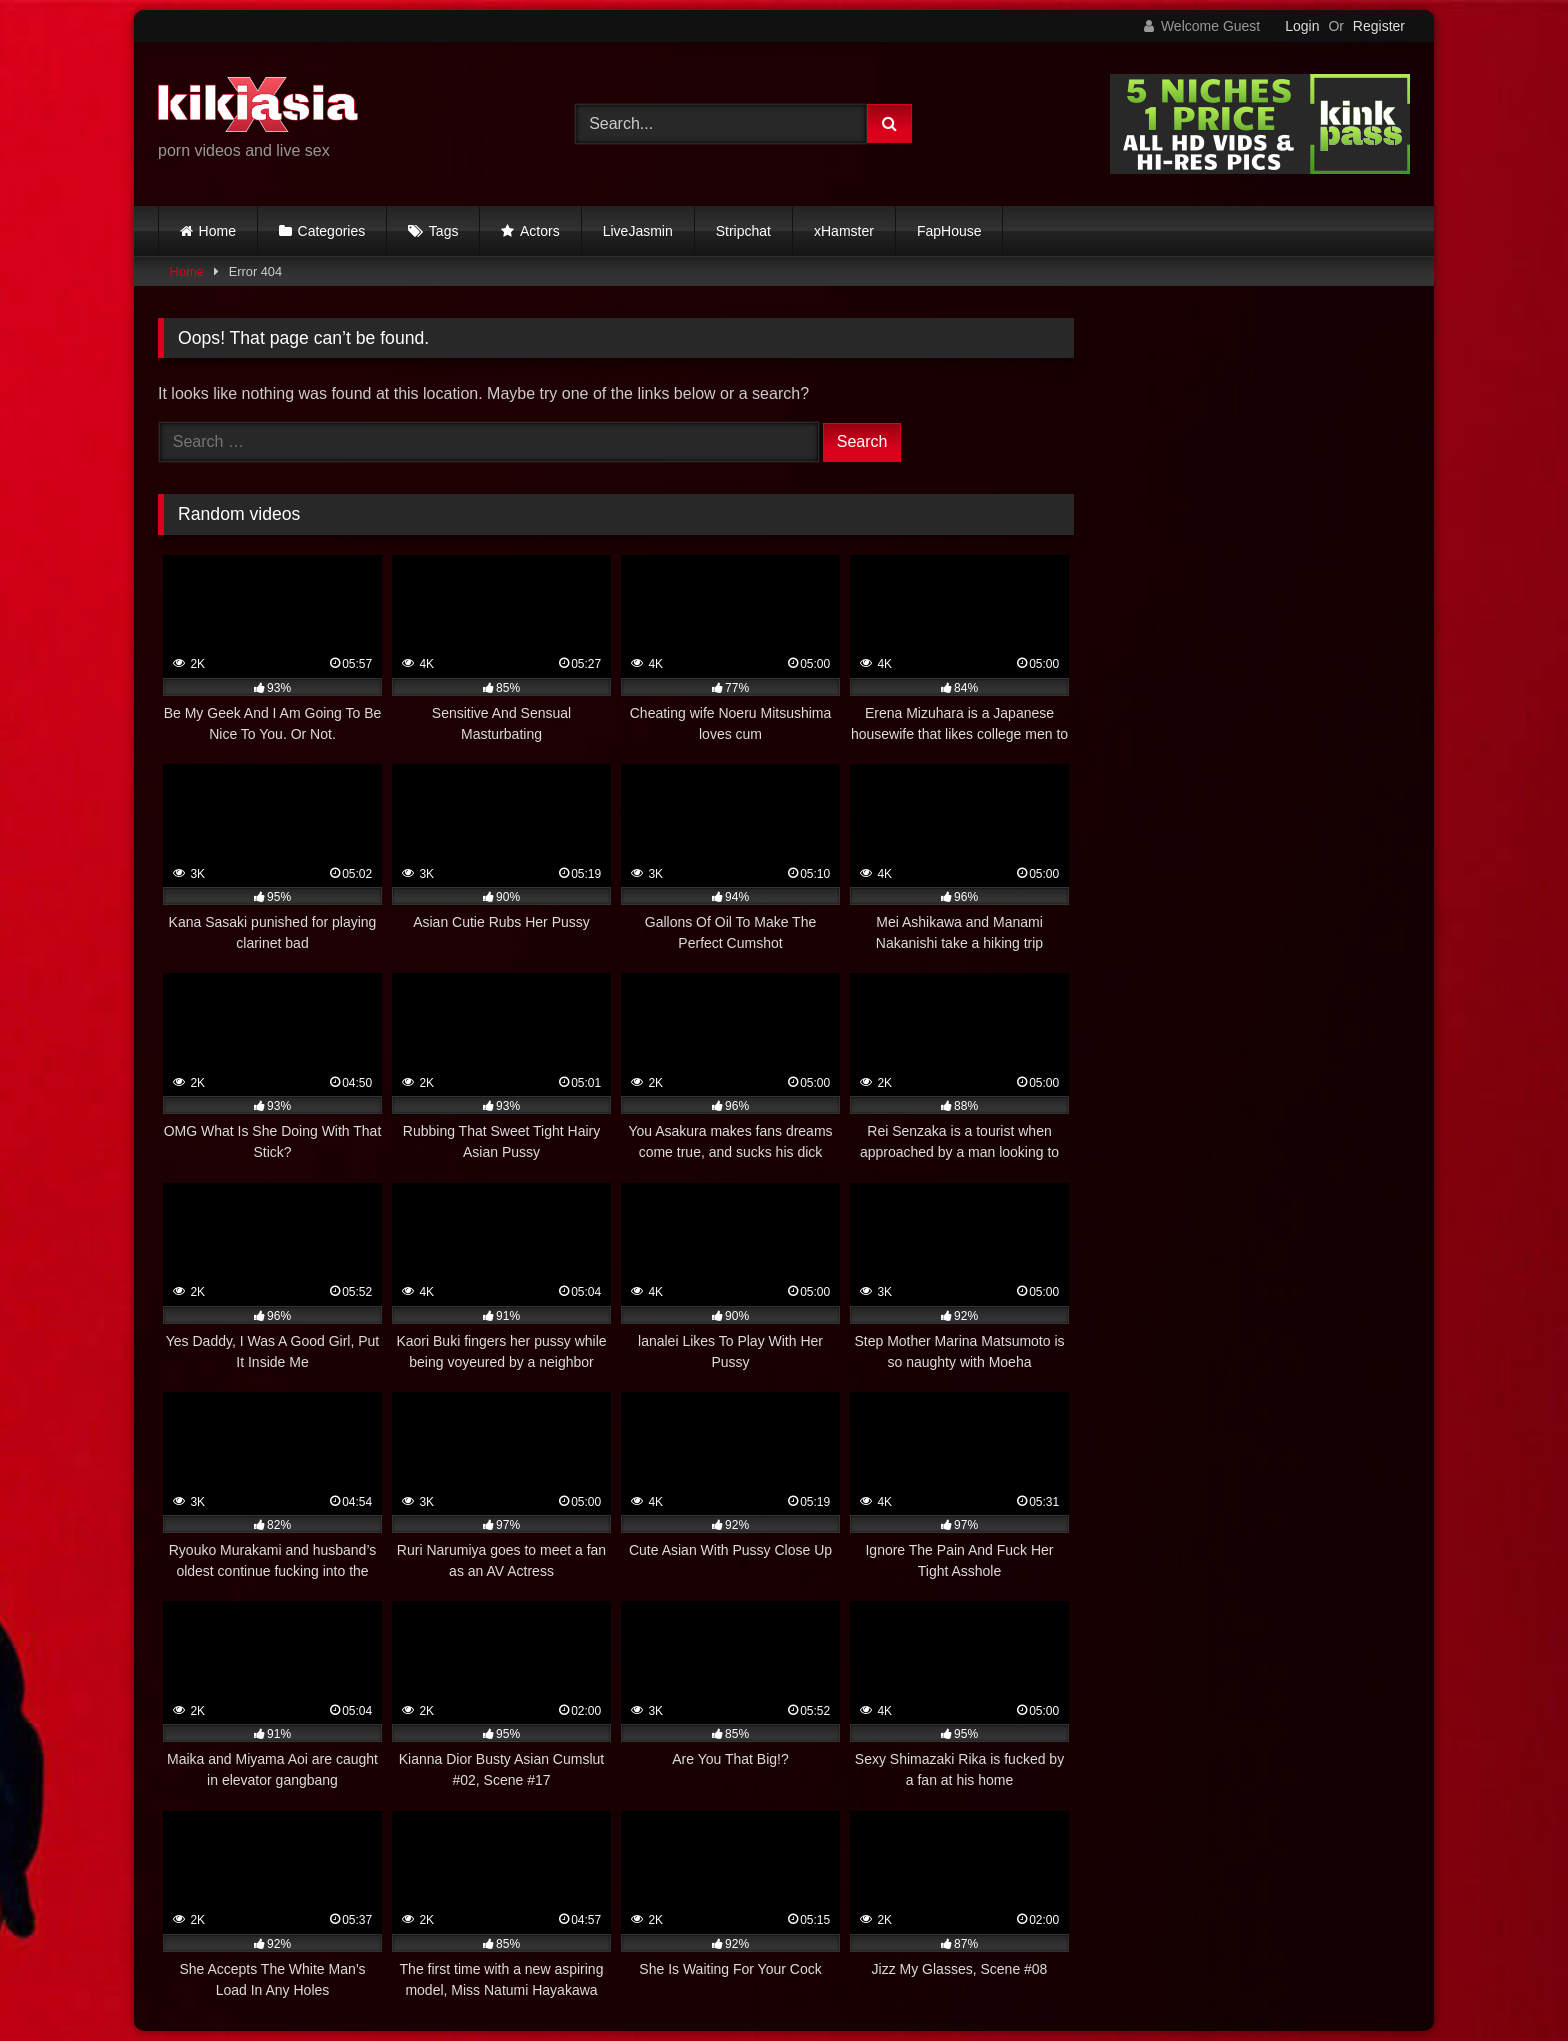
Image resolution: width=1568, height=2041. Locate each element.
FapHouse (949, 231)
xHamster (844, 231)
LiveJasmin (638, 231)
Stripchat (743, 231)
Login (1302, 26)
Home (217, 231)
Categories (332, 231)
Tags (444, 231)
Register (1379, 26)
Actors (540, 231)
